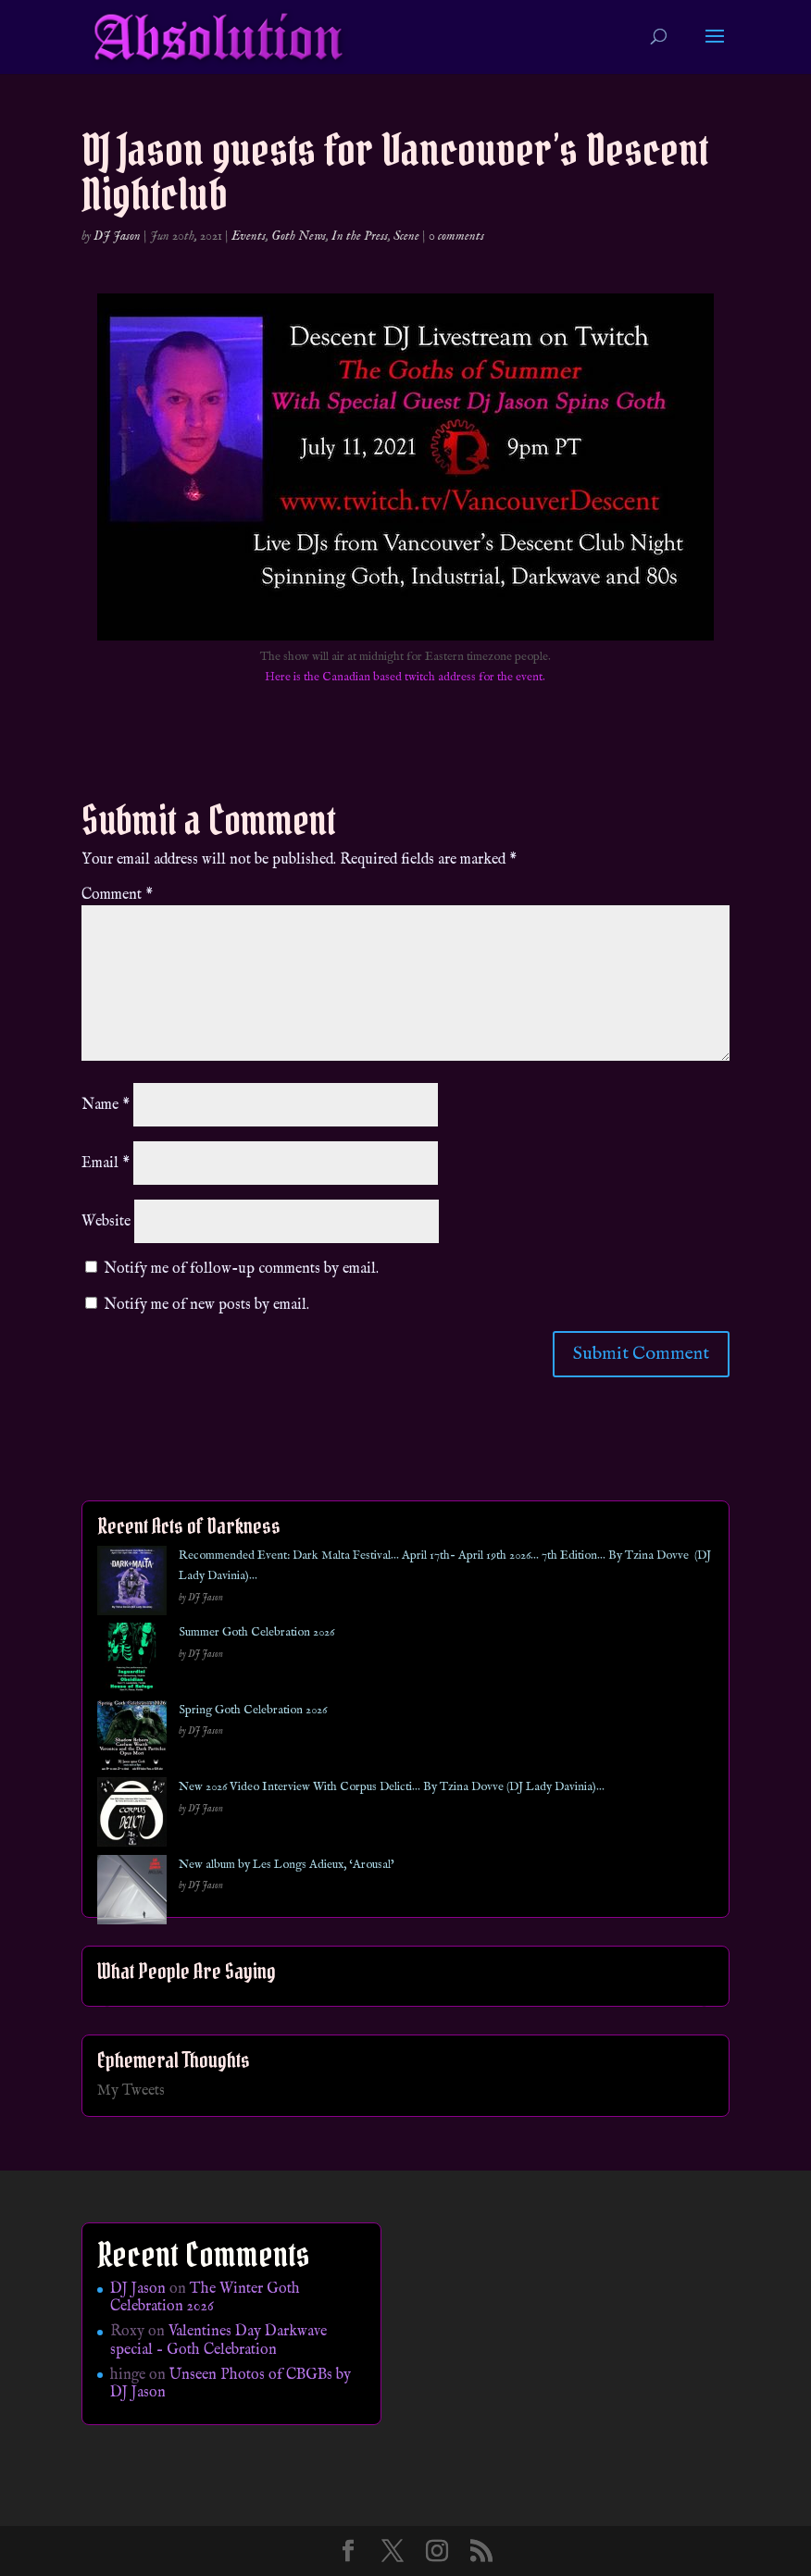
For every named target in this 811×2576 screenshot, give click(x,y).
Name (105, 1105)
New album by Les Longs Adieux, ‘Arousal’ (286, 1865)
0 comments (456, 236)
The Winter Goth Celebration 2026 (205, 2298)
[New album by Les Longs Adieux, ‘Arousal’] (132, 1893)
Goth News (298, 236)
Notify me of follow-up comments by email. (241, 1269)
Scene (406, 236)
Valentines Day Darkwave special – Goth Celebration (218, 2340)
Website (106, 1222)
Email (105, 1163)
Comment (117, 895)
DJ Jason (117, 236)
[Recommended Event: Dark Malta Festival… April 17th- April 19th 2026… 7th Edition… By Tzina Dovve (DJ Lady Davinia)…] (132, 1584)
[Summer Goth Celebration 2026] (132, 1661)
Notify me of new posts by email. (206, 1305)
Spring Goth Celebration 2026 (253, 1710)
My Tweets (131, 2091)
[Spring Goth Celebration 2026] (132, 1738)
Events (248, 236)
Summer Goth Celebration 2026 (256, 1632)
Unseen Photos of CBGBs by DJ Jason (230, 2384)
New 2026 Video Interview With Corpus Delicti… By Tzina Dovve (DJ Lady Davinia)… (392, 1787)
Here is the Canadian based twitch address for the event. (405, 677)
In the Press (359, 236)
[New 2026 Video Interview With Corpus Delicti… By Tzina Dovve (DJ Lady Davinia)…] (132, 1815)
